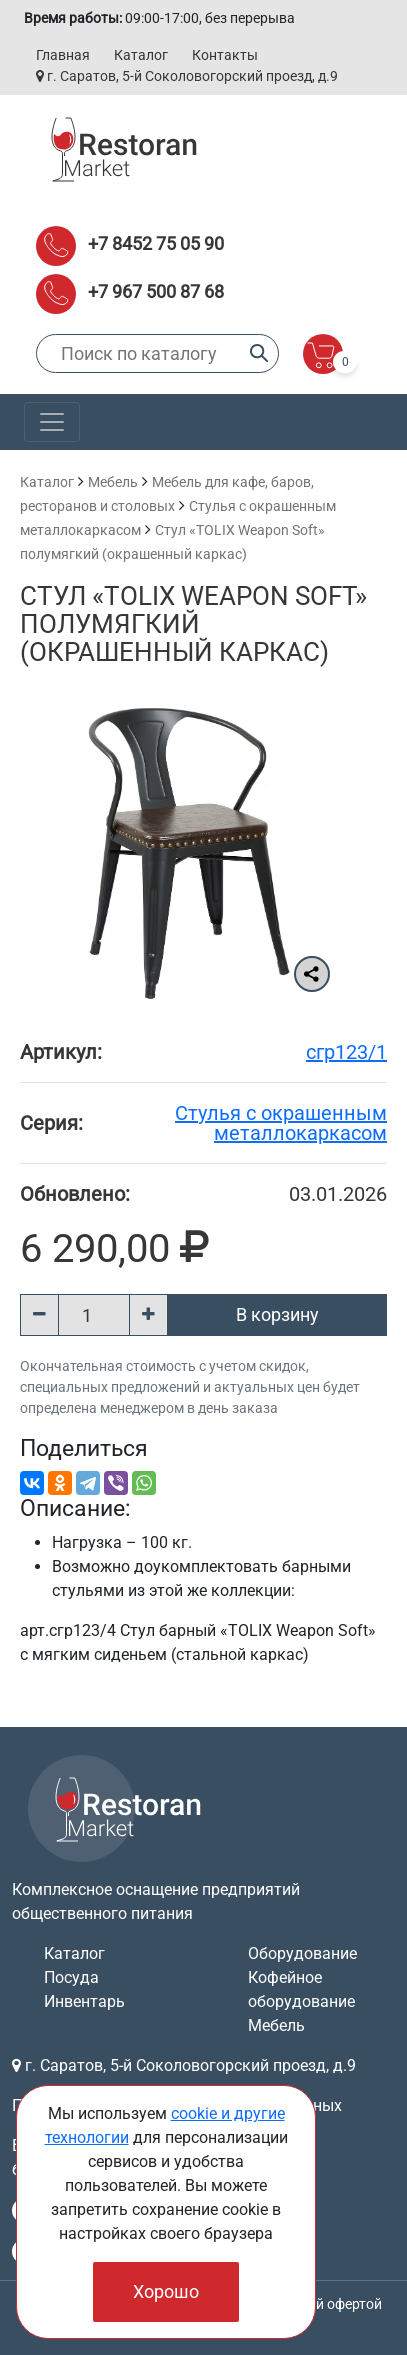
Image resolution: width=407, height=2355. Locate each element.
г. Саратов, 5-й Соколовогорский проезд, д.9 (187, 76)
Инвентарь (84, 2001)
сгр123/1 (346, 1052)
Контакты (225, 55)
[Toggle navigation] (52, 422)
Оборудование (302, 1953)
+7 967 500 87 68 (156, 291)
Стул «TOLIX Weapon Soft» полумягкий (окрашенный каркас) (193, 624)
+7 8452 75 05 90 (156, 243)
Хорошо (166, 2291)
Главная (63, 55)
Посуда (71, 1977)
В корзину (277, 1314)
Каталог (141, 55)
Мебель (113, 482)
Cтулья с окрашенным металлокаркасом (281, 1123)
